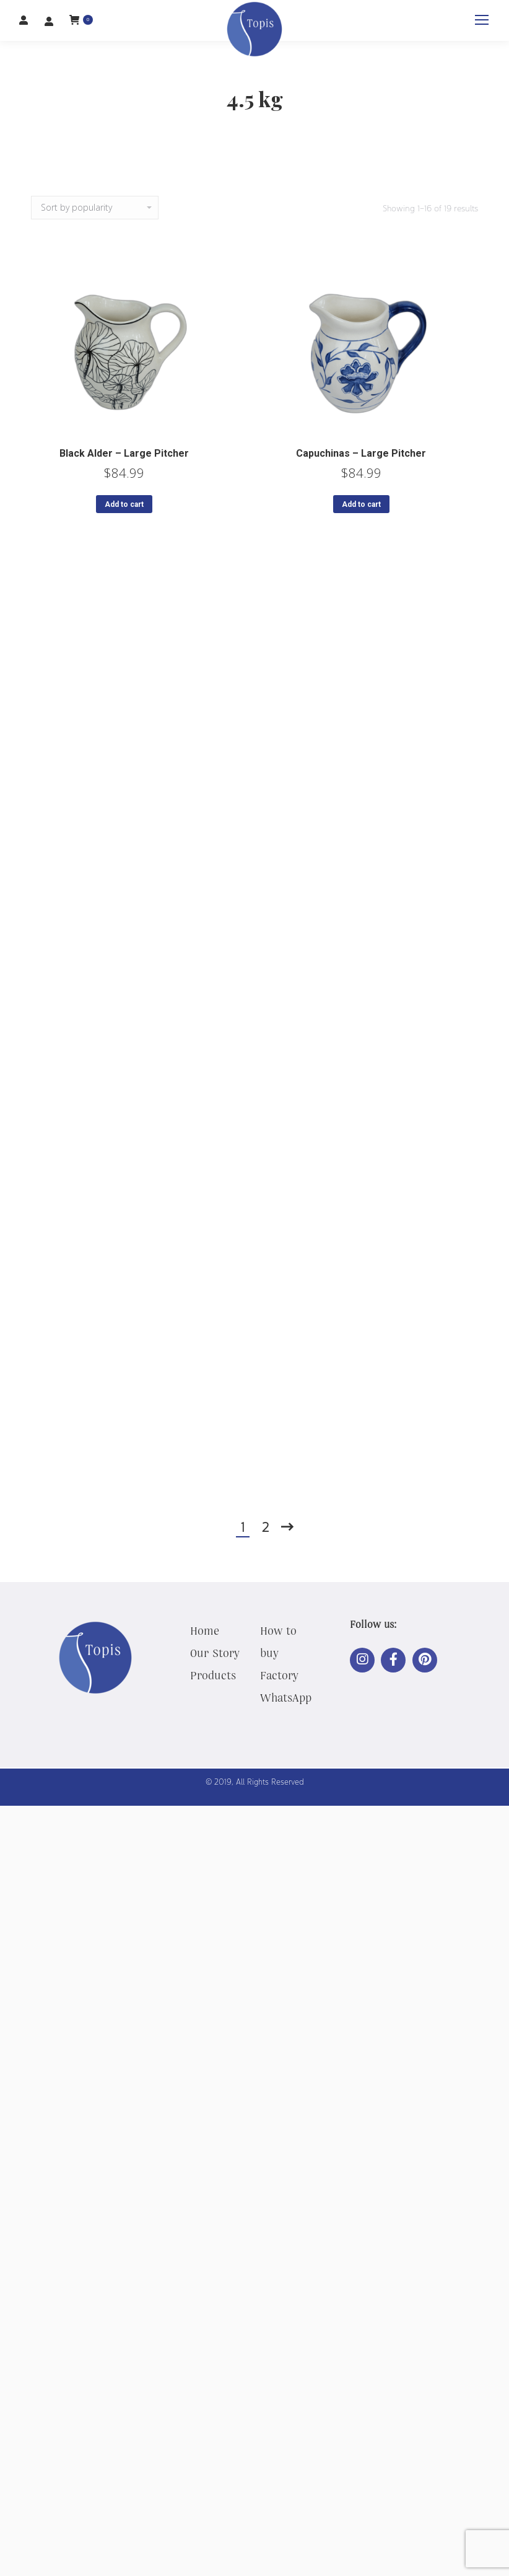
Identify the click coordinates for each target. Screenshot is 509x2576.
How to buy (278, 1641)
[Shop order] (95, 207)
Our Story (215, 1652)
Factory (279, 1675)
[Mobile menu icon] (481, 20)
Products (213, 1675)
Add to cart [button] (124, 504)
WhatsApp (285, 1697)
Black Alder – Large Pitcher (124, 453)
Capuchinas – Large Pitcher (361, 453)
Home (204, 1630)
